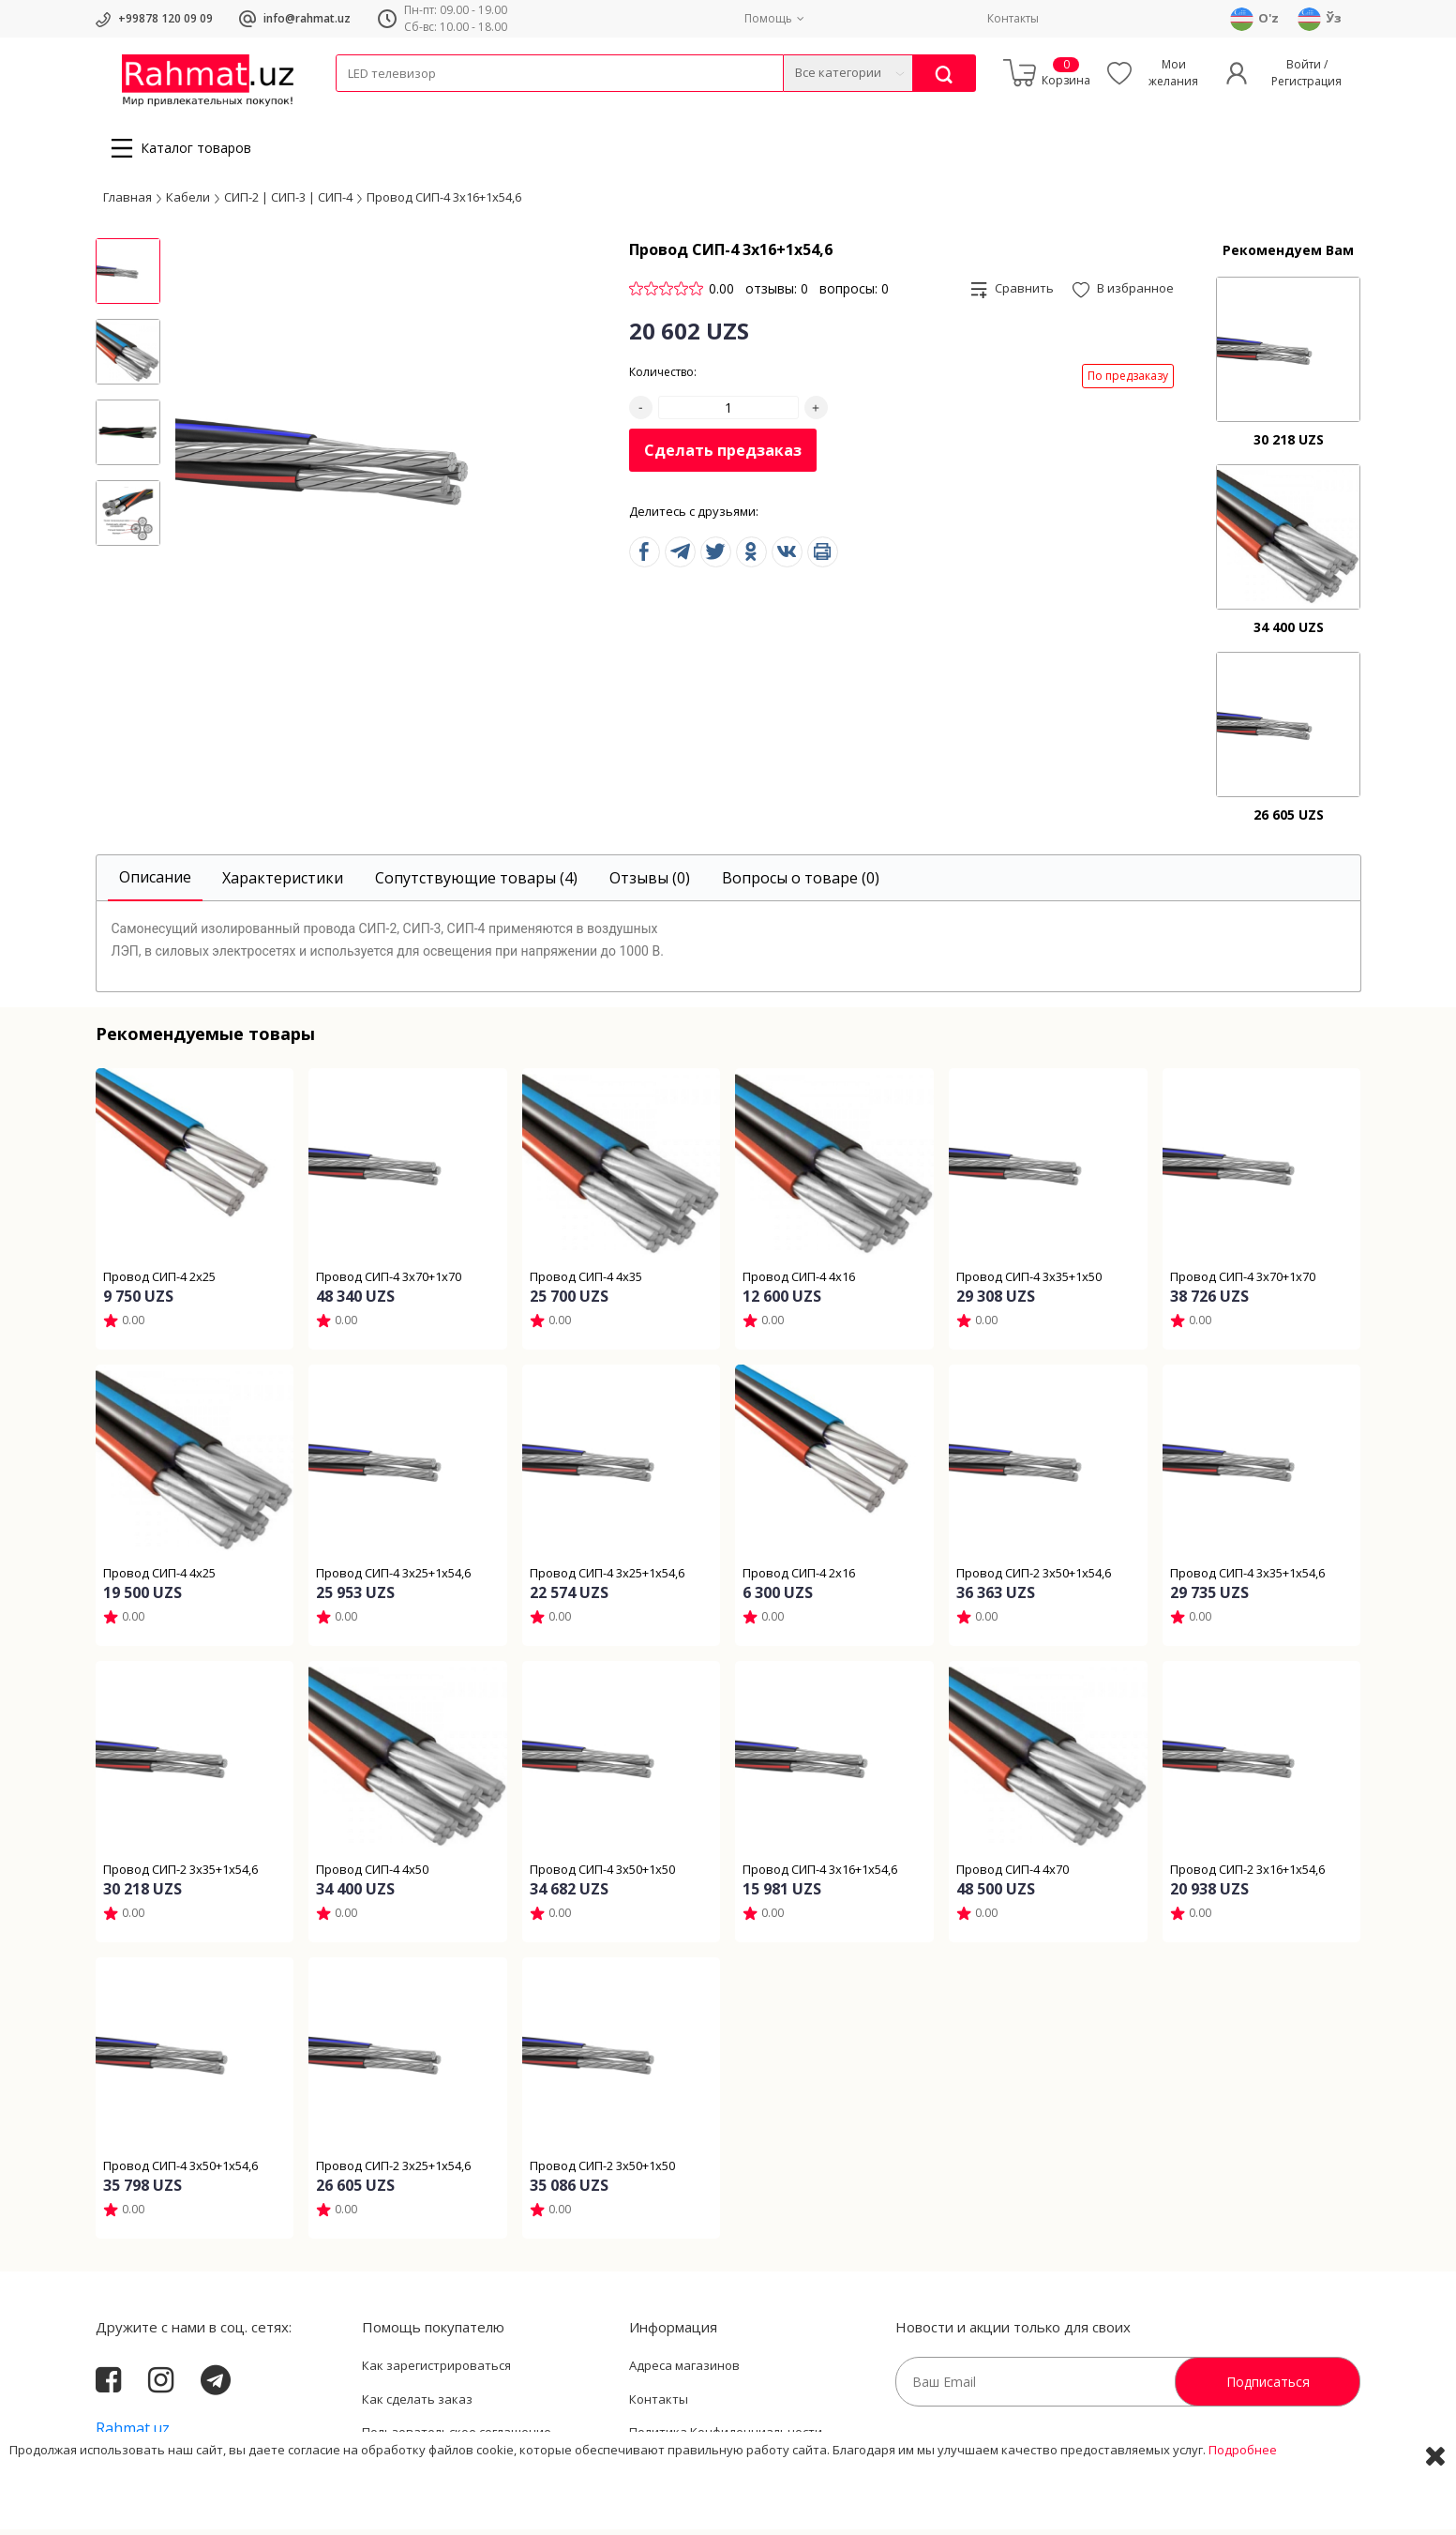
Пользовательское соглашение (456, 2437)
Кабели (356, 104)
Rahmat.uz (133, 2433)
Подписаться (1268, 2387)
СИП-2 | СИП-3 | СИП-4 (288, 201)
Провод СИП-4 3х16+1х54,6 (444, 201)
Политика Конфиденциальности (725, 2437)
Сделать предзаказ (723, 455)
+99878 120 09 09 (165, 18)
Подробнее (1242, 2505)
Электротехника (484, 104)
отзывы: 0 (776, 294)
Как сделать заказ (417, 2404)
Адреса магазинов (684, 2370)
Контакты (1013, 18)
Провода (407, 104)
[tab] (155, 884)
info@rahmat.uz (307, 18)
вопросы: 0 (854, 294)
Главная (127, 201)
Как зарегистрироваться (436, 2370)
